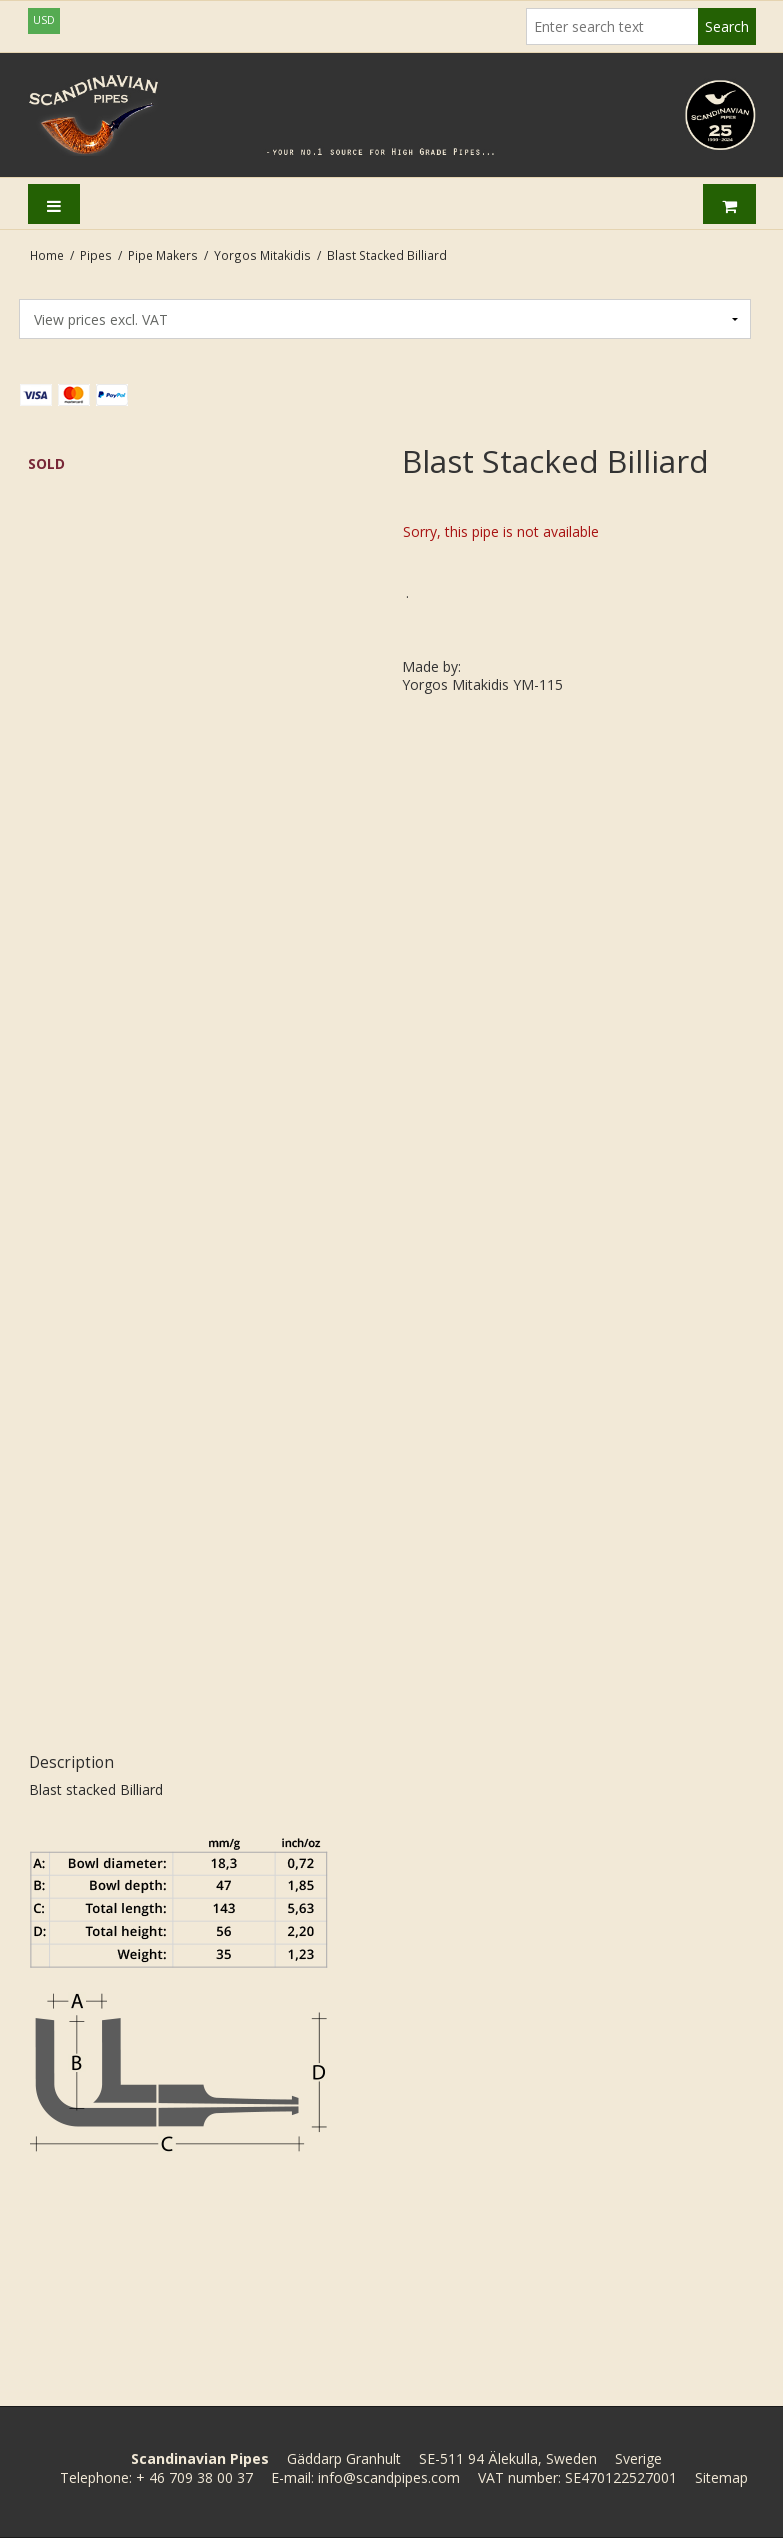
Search (727, 26)
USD (44, 20)
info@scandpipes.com (389, 2477)
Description (71, 1762)
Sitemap (721, 2477)
